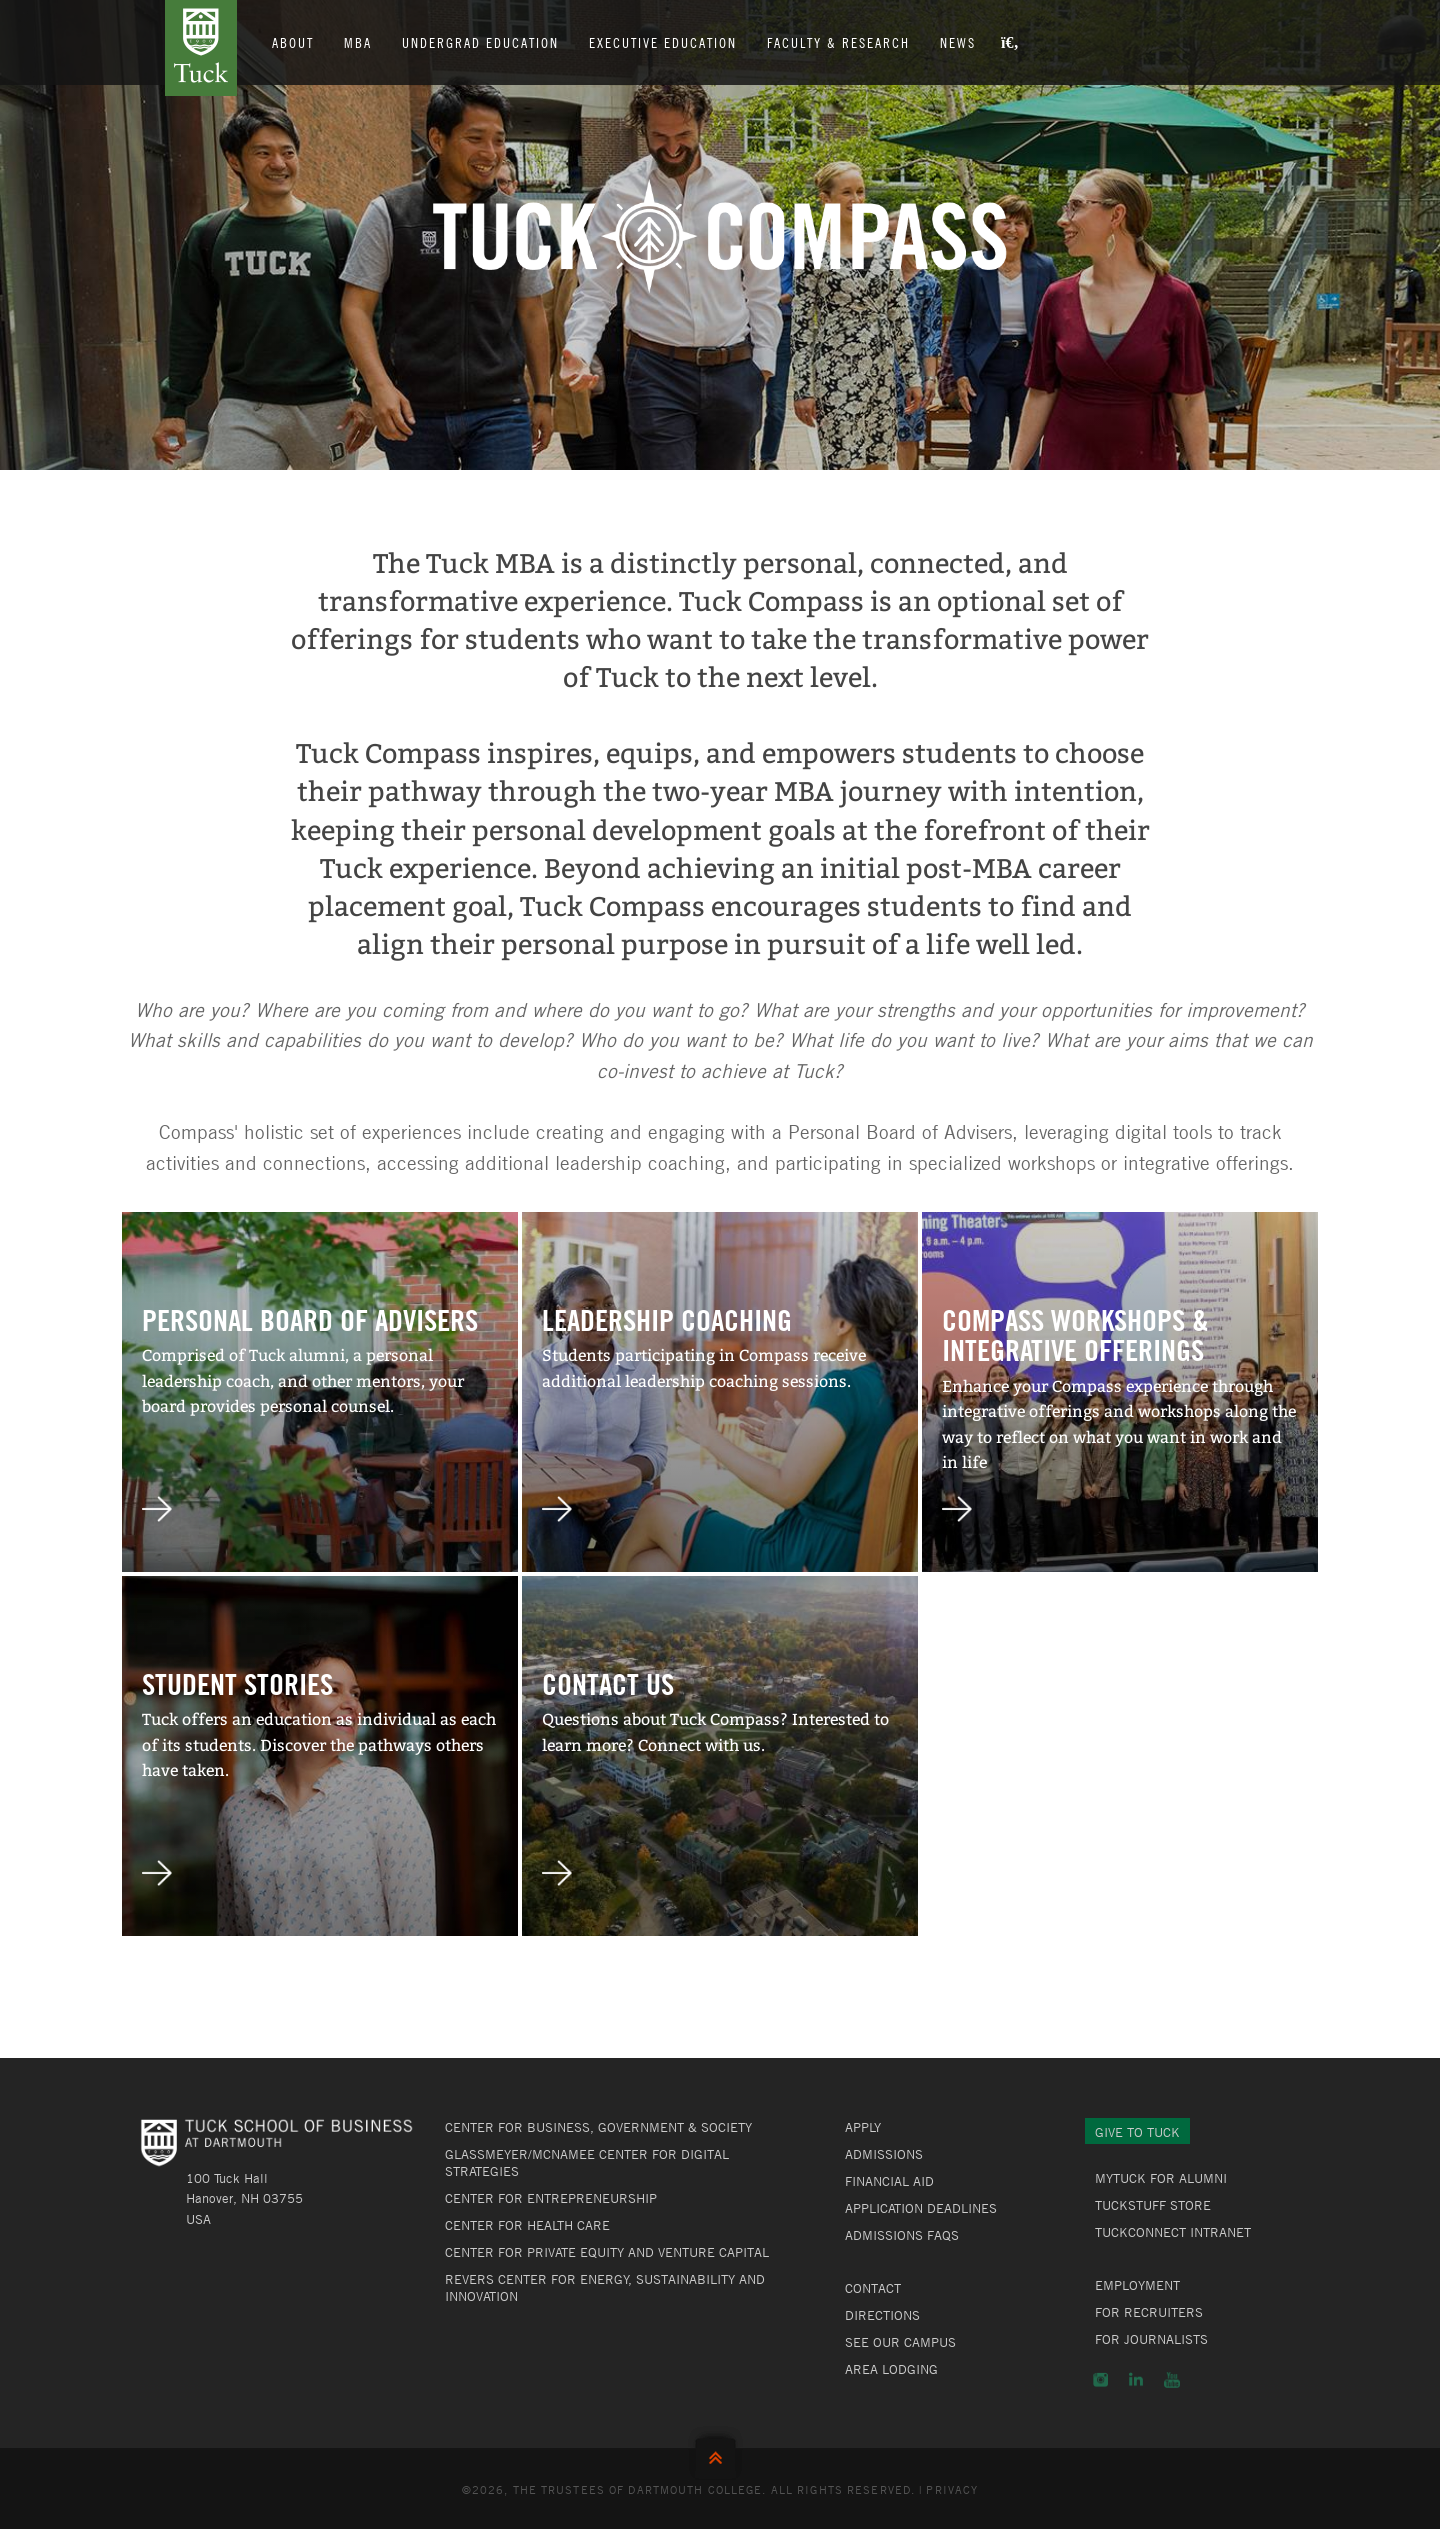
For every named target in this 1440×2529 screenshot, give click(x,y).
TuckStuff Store (1153, 2205)
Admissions (884, 2154)
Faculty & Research (838, 42)
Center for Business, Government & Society (598, 2127)
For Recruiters (1149, 2312)
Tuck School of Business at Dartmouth (201, 48)
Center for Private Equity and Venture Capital (607, 2252)
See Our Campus (900, 2342)
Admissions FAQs (902, 2235)
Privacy (952, 2489)
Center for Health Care (527, 2225)
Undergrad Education (480, 42)
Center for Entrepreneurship (551, 2198)
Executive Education (663, 42)
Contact (873, 2288)
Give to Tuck (1137, 2132)
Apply (863, 2127)
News (958, 42)
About (293, 42)
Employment (1137, 2285)
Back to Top (720, 2453)
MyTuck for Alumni (1161, 2178)
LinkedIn (1136, 2380)
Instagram (1100, 2380)
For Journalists (1151, 2339)
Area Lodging (891, 2369)
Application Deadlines (921, 2208)
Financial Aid (889, 2181)
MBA (358, 42)
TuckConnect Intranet (1173, 2232)
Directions (882, 2315)
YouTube (1172, 2380)
